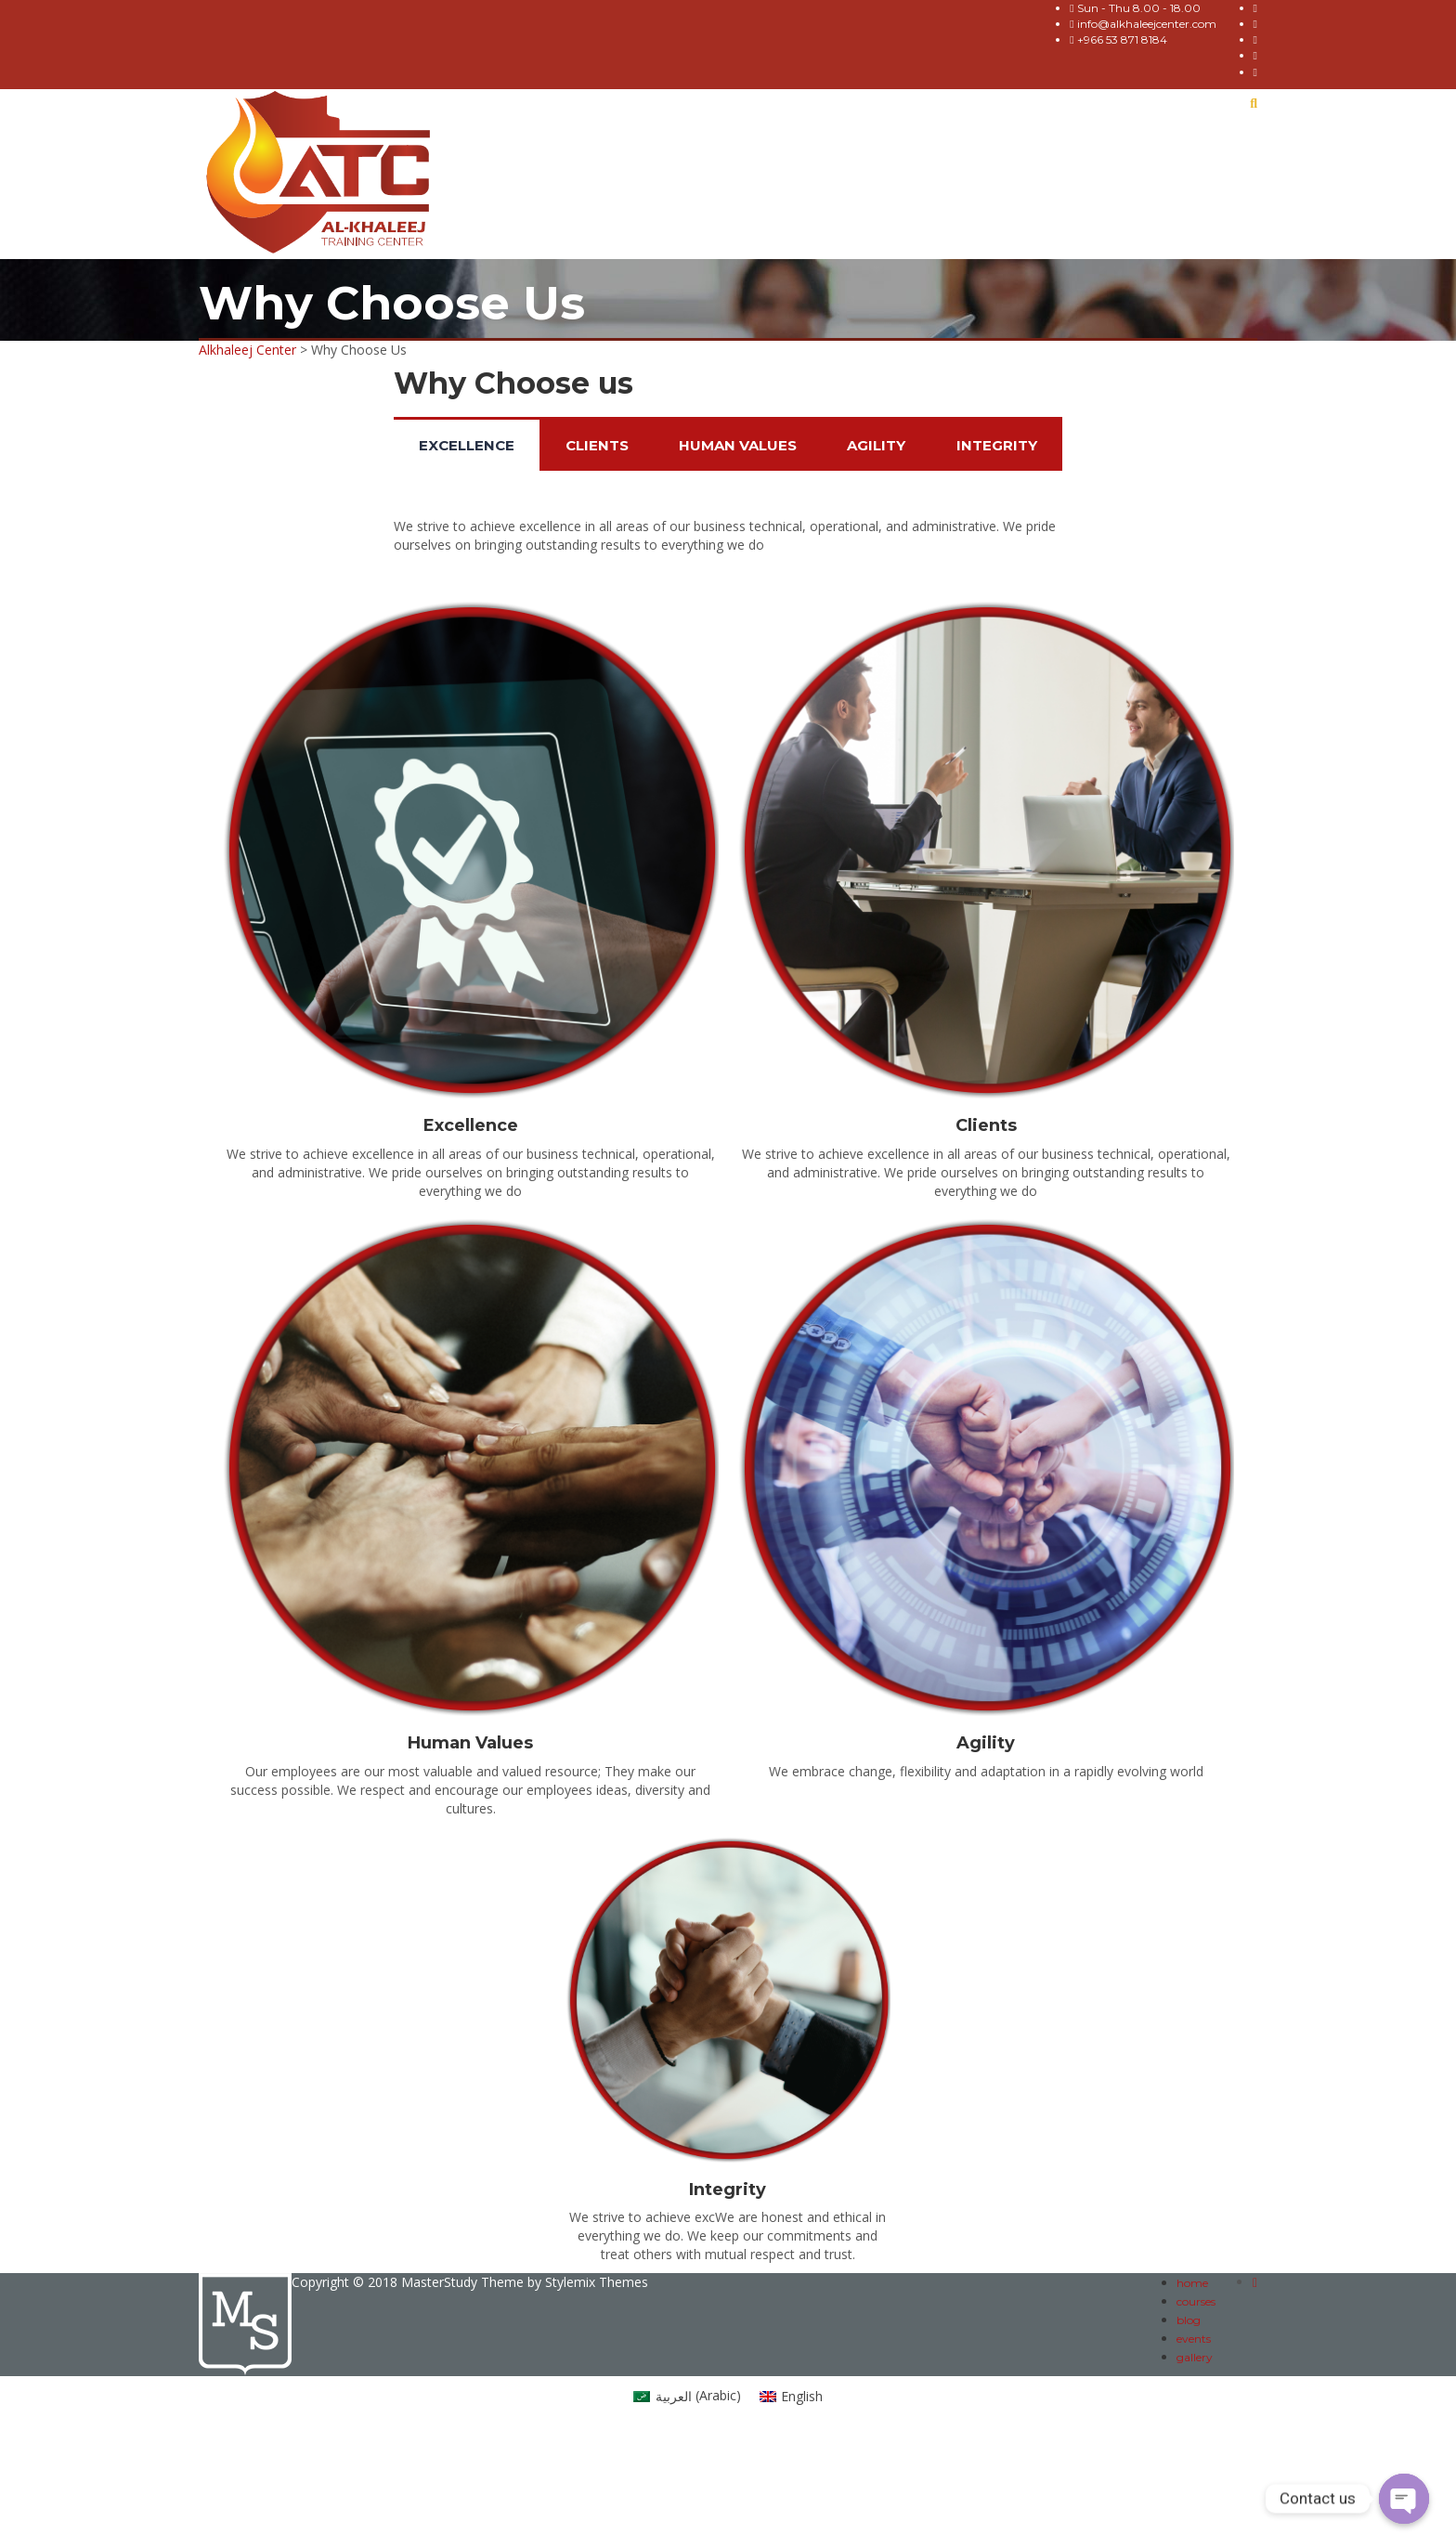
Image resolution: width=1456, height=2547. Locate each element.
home (1192, 2283)
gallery (1194, 2357)
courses (1196, 2301)
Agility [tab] (876, 445)
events (1193, 2339)
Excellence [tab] (466, 445)
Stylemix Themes (596, 2282)
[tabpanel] (728, 540)
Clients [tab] (597, 445)
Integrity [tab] (996, 445)
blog (1188, 2320)
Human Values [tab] (738, 445)
